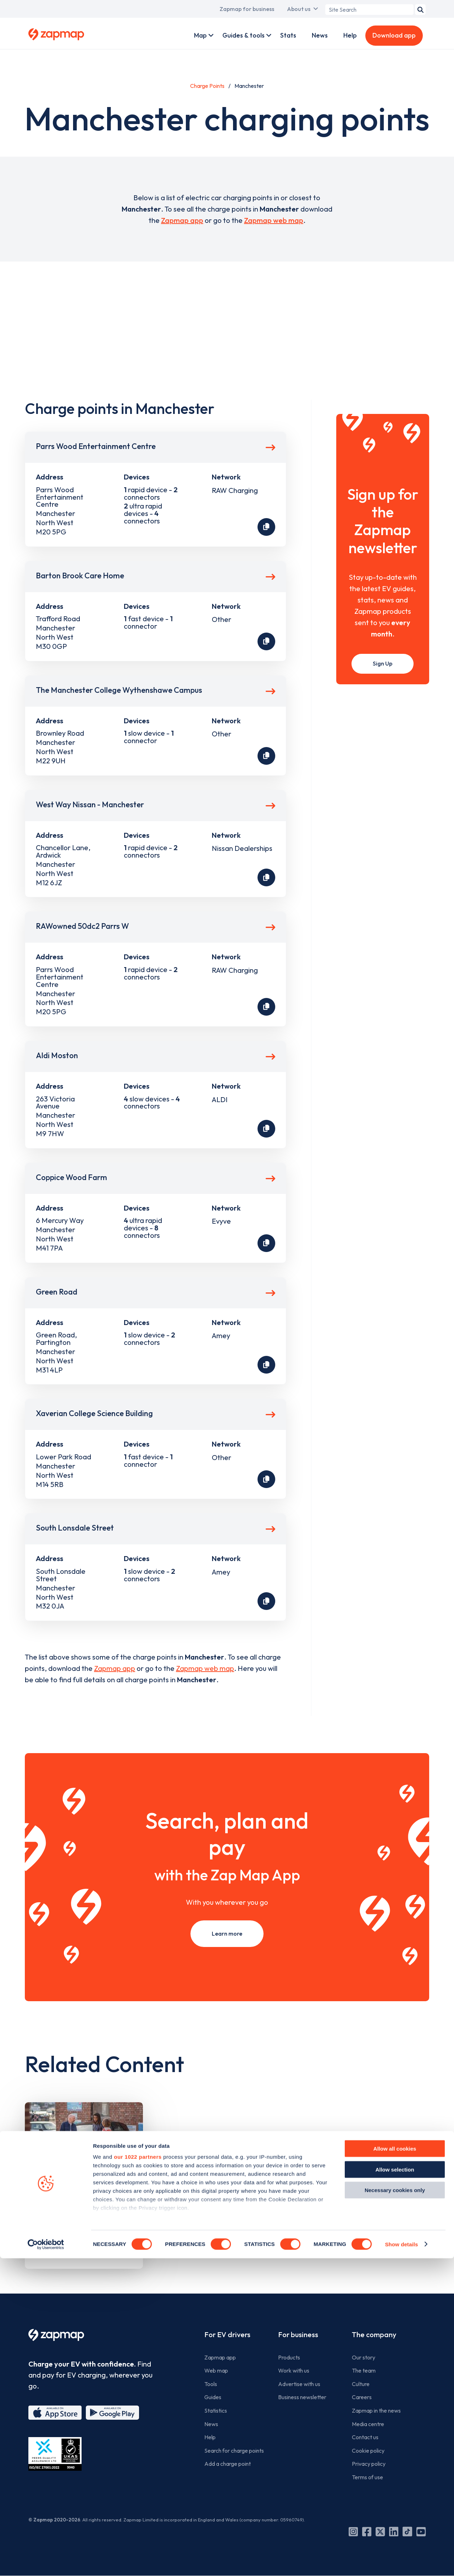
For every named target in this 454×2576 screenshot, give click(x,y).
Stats (288, 35)
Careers (362, 2397)
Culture (361, 2383)
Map (200, 35)
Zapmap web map (273, 220)
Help (350, 35)
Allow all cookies (394, 2467)
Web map (216, 2370)
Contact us (365, 2437)
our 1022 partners (137, 2475)
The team (364, 2370)
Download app (394, 35)
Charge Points (207, 85)
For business (298, 2334)
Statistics (215, 2410)
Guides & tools (243, 35)
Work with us (293, 2370)
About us (298, 8)
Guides (212, 2397)
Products (289, 2357)
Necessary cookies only (395, 2508)
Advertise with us (299, 2383)
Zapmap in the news (376, 2410)
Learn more (227, 1933)
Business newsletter (302, 2397)
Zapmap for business (247, 8)
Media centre (368, 2424)
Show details (401, 2562)
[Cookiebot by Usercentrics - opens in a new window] (46, 2562)
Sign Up (382, 663)
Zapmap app (182, 220)
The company (374, 2334)
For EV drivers (227, 2334)
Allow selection (394, 2487)
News (320, 35)
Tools (210, 2383)
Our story (363, 2357)
